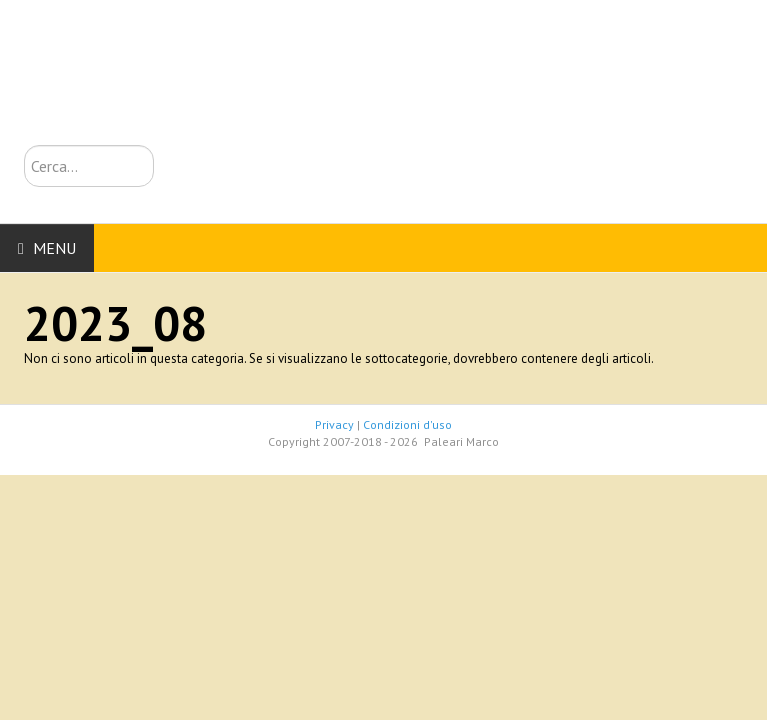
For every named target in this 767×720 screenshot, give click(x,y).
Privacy (334, 424)
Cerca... (24, 145)
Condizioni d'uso (407, 424)
